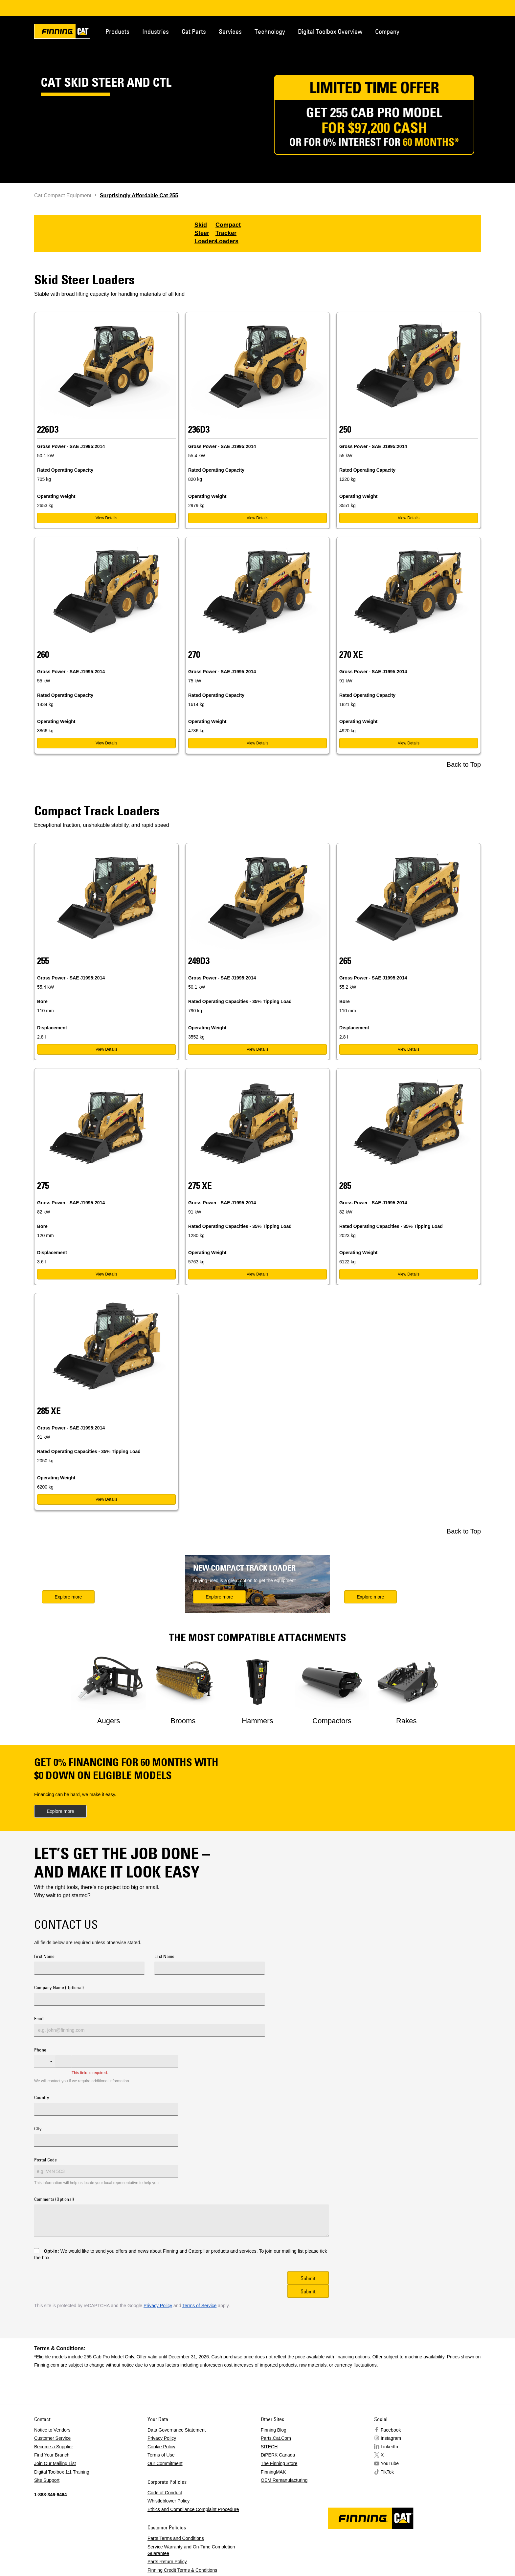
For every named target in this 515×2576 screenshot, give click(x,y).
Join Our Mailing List (55, 2463)
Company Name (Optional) (59, 1987)
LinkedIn (389, 2446)
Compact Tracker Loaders (228, 233)
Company (387, 31)
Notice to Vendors (52, 2430)
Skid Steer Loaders (205, 233)
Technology (270, 31)
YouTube (390, 2463)
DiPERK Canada (278, 2455)
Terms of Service (199, 2305)
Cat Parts (194, 31)
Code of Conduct (164, 2492)
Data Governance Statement (176, 2430)
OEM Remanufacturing (284, 2480)
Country (41, 2097)
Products (117, 31)
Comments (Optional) (54, 2199)
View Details (106, 518)
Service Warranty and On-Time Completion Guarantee (191, 2550)
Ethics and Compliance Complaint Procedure (193, 2509)
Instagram (391, 2438)
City (37, 2129)
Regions (471, 31)
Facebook (391, 2430)
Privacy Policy (158, 2305)
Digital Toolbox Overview (330, 31)
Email (39, 2019)
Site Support (46, 2480)
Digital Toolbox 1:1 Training (61, 2472)
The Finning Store (279, 2463)
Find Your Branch (51, 2455)
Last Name (164, 1956)
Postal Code (45, 2160)
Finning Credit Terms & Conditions (182, 2570)
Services (230, 31)
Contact (449, 31)
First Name (44, 1956)
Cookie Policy (161, 2446)
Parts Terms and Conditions (175, 2538)
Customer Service (52, 2438)
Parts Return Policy (167, 2561)
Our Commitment (165, 2463)
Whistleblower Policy (168, 2500)
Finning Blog (273, 2430)
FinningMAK (273, 2472)
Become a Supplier (53, 2446)
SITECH (269, 2446)
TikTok (387, 2472)
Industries (155, 31)
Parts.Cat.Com (276, 2438)
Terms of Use (160, 2455)
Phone (40, 2050)
